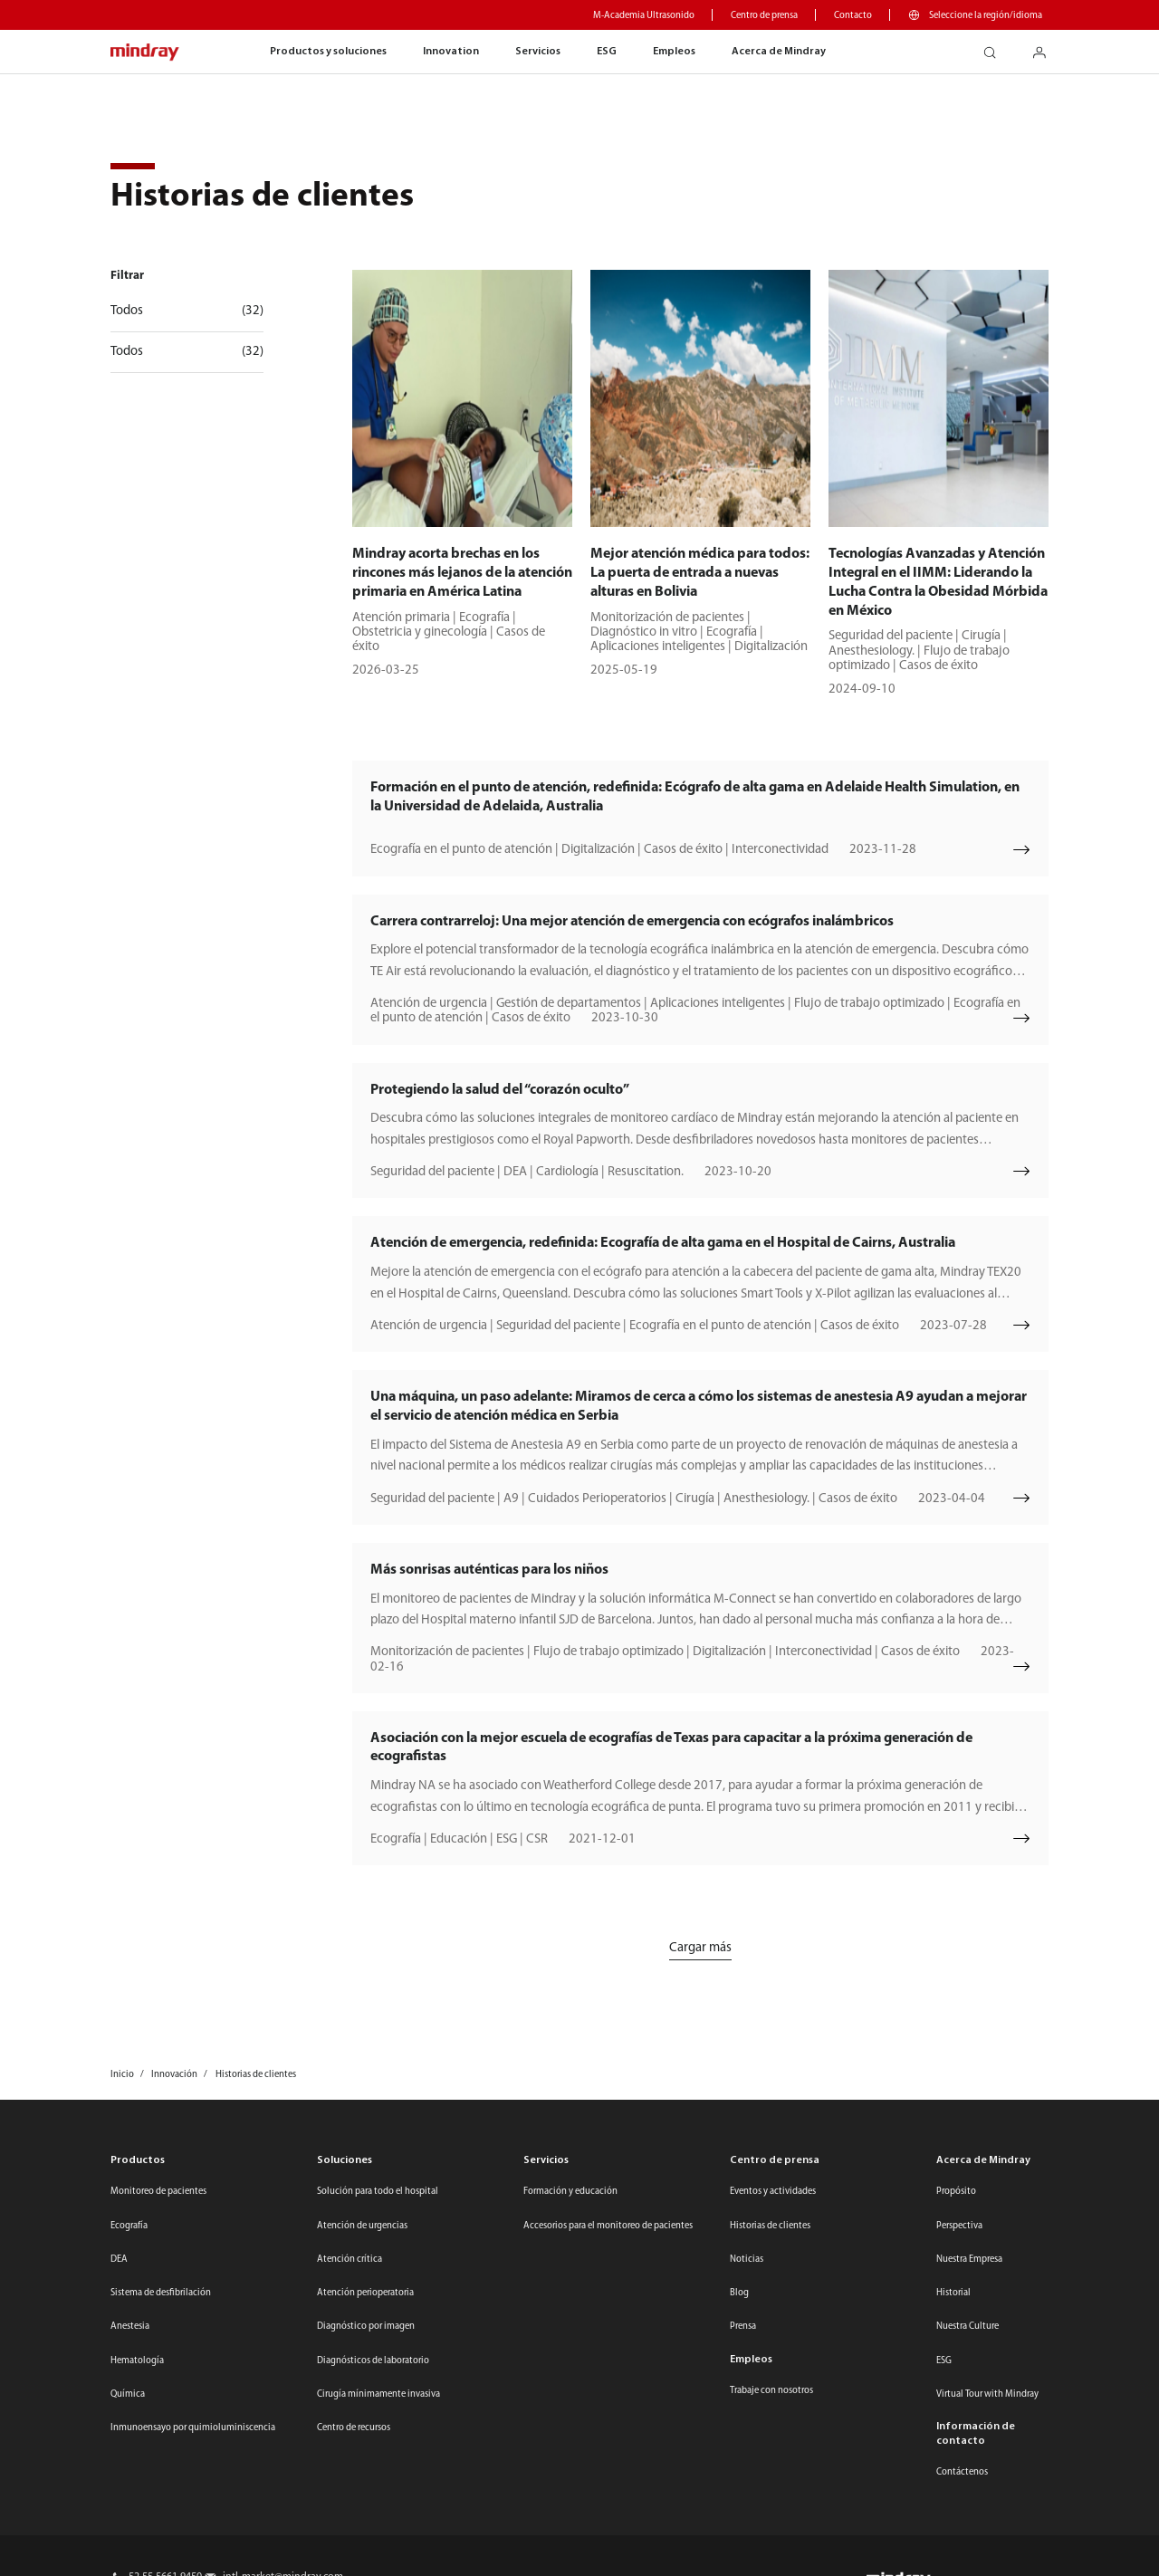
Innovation (451, 51)
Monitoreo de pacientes (158, 2192)
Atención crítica (349, 2260)
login (1046, 47)
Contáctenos (962, 2472)
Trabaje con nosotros (771, 2391)
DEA (119, 2260)
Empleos (674, 51)
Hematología (137, 2361)
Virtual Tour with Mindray (987, 2394)
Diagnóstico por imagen (366, 2327)
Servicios (537, 51)
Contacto (853, 16)
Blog (739, 2293)
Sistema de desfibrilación (160, 2293)
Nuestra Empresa (969, 2260)
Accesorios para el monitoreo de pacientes (608, 2226)
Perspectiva (959, 2226)
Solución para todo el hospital (377, 2192)
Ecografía (129, 2226)
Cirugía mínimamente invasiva (378, 2394)
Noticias (746, 2260)
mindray (145, 52)
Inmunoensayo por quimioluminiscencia (192, 2428)
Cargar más (700, 1948)
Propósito (956, 2192)
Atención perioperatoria (365, 2293)
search (996, 47)
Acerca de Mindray (779, 51)
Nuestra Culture (967, 2327)
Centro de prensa (764, 16)
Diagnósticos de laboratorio (373, 2361)
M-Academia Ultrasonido (643, 16)
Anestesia (129, 2327)
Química (127, 2394)
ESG (607, 51)
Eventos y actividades (773, 2192)
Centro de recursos (353, 2428)
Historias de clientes (770, 2226)
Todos (186, 311)
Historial (953, 2293)
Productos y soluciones (328, 51)
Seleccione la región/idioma (985, 16)
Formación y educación (570, 2192)
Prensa (743, 2327)
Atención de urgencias (362, 2226)
